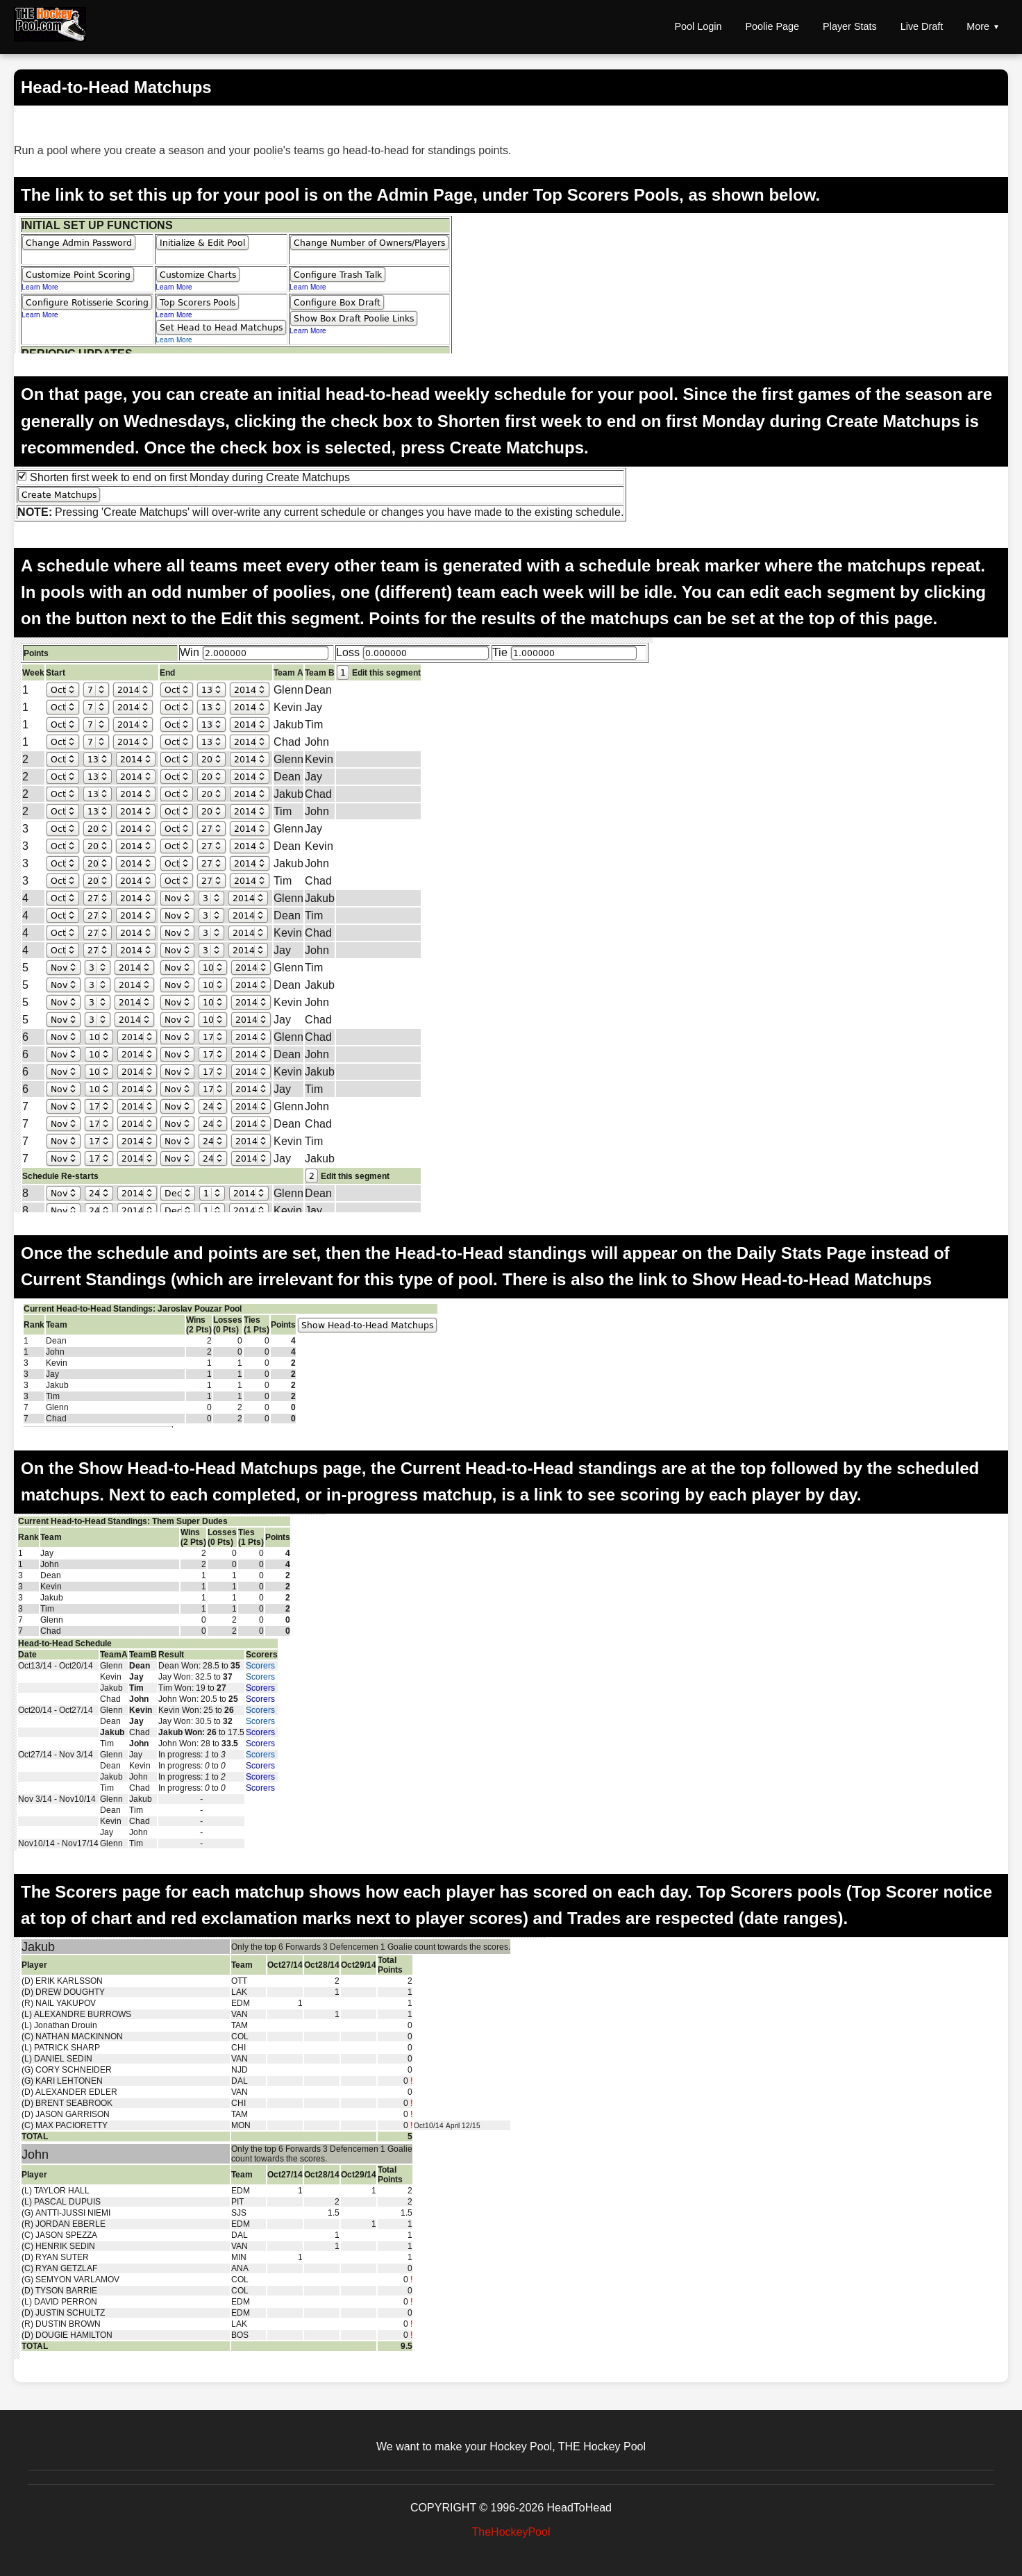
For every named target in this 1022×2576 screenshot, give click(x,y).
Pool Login (697, 26)
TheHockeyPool (511, 2532)
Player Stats (850, 26)
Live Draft (922, 26)
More (977, 26)
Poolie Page (772, 26)
